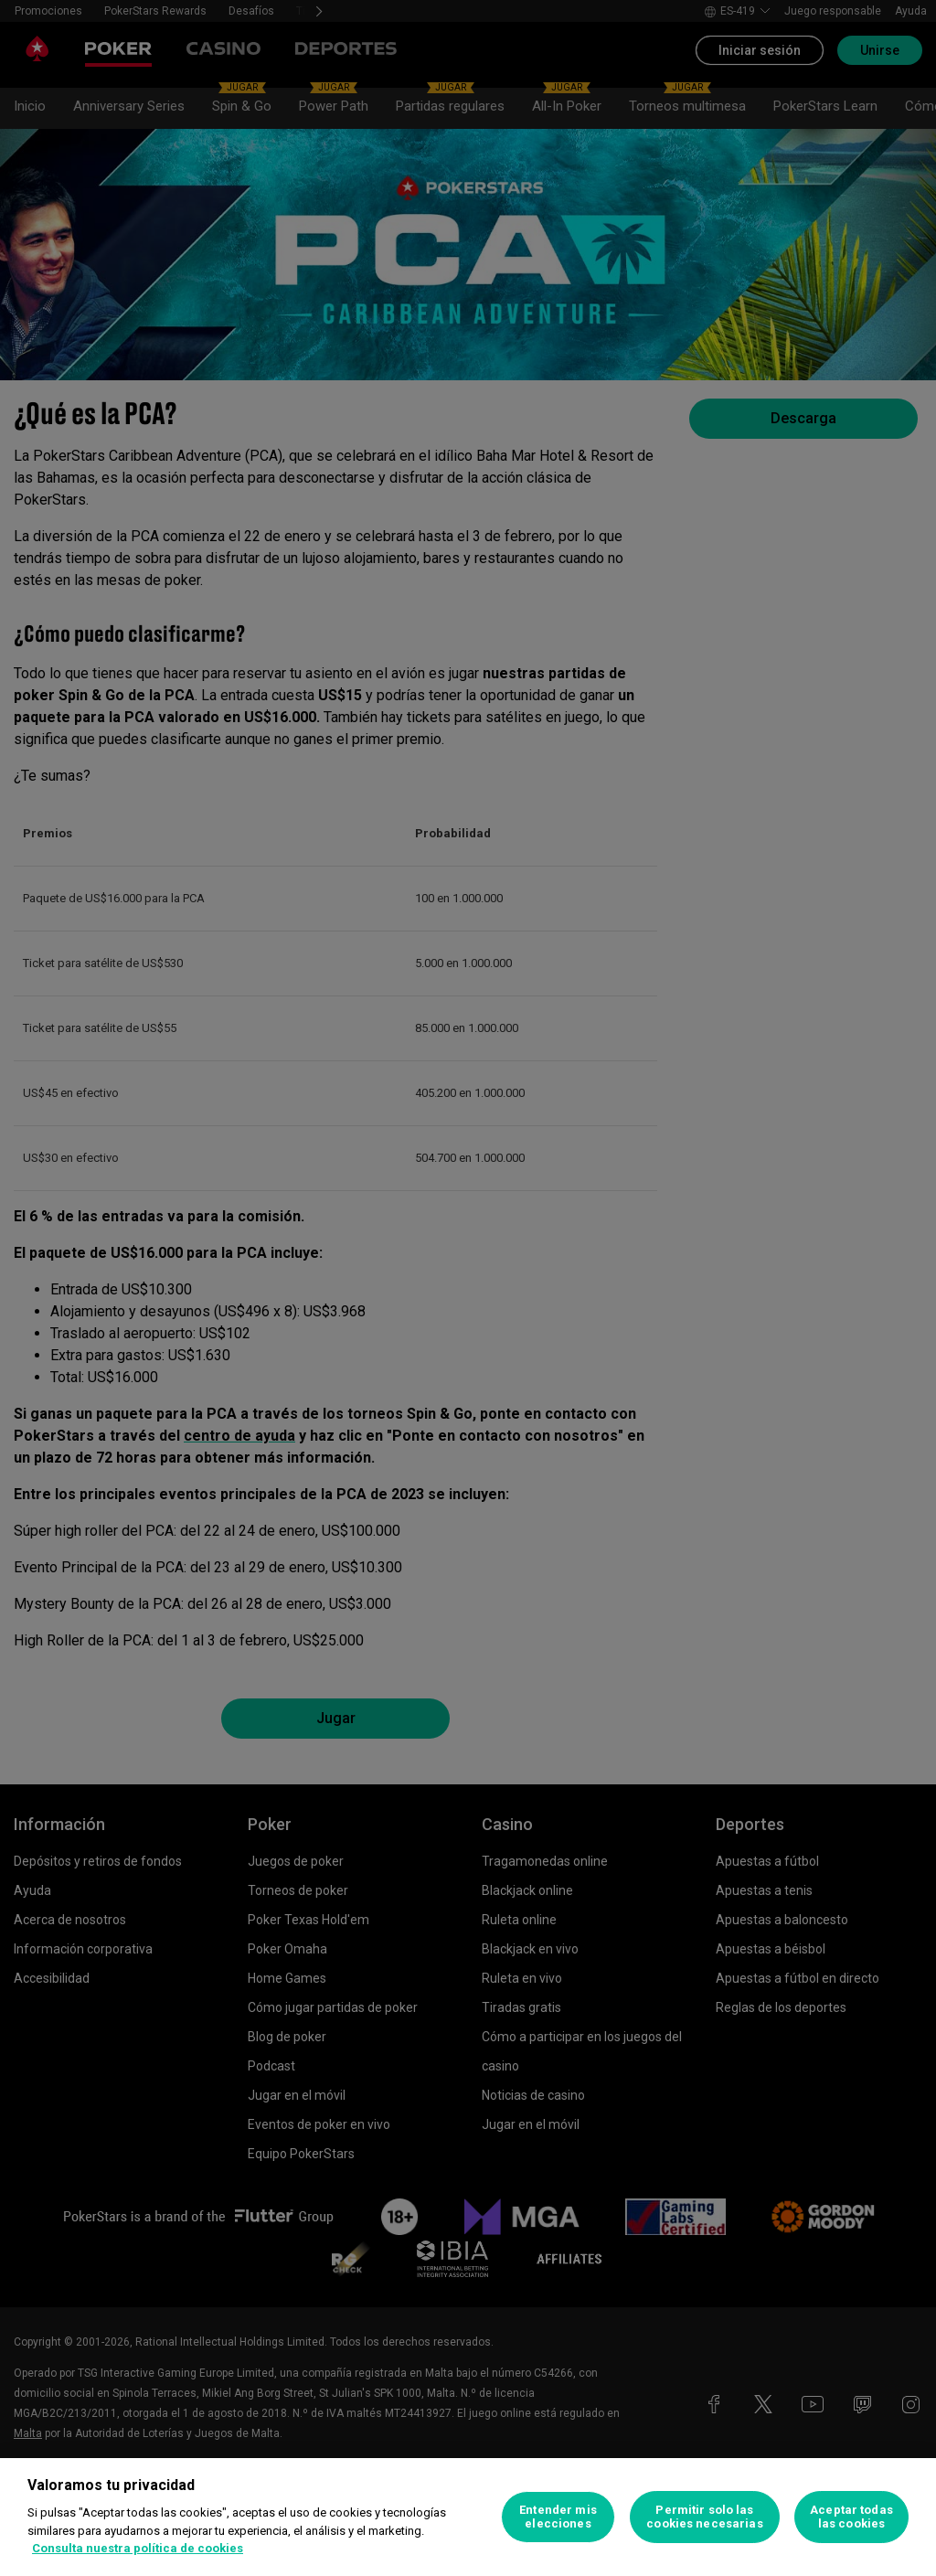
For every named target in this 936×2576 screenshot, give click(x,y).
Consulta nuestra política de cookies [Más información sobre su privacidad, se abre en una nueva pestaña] (137, 2548)
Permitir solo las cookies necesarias (704, 2517)
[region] (468, 2517)
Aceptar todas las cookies (851, 2517)
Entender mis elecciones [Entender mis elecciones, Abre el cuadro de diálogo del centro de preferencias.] (558, 2517)
